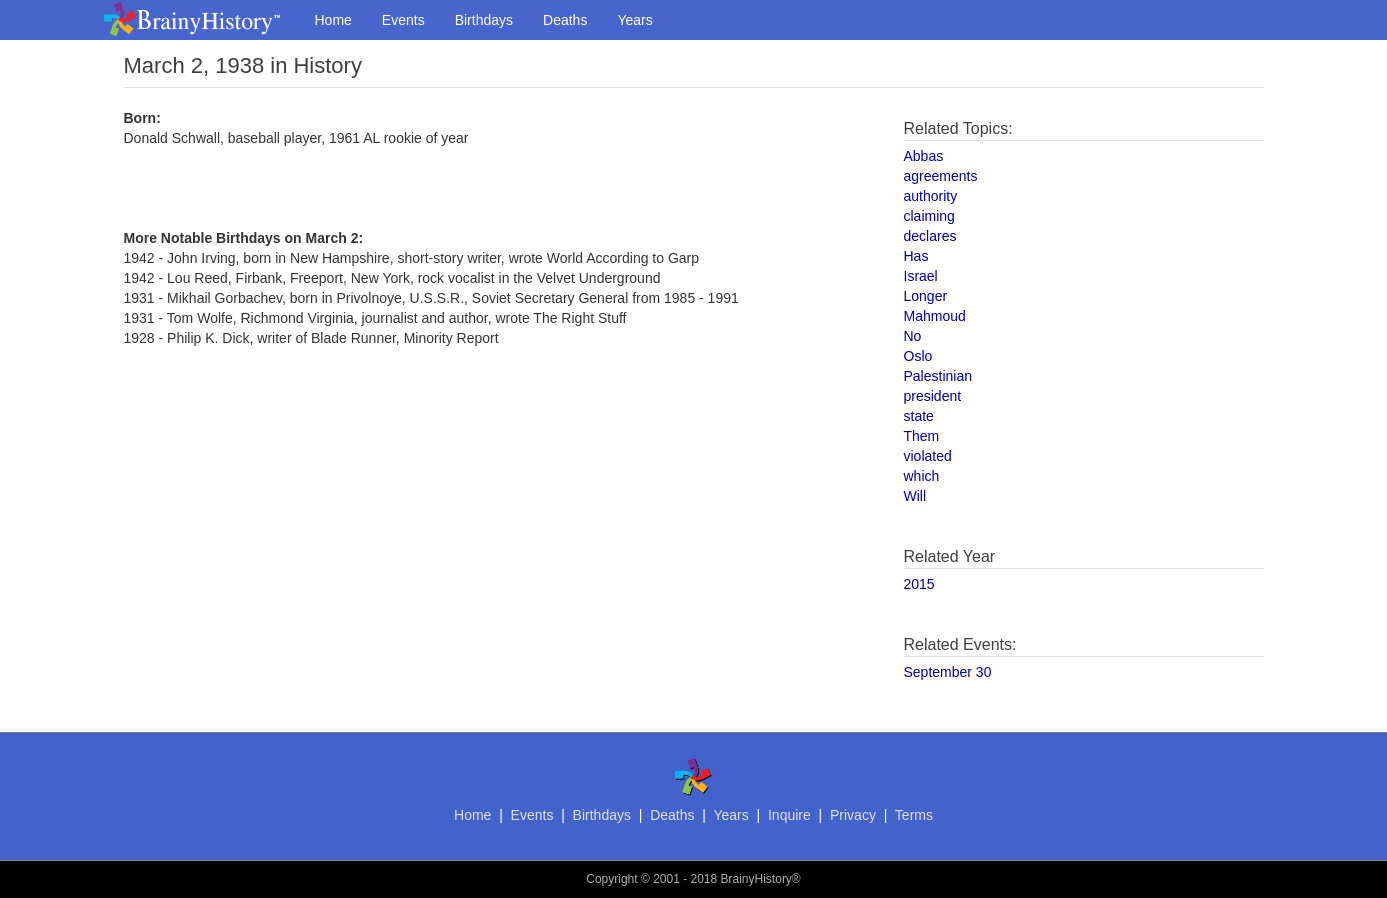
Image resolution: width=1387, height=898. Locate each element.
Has (916, 256)
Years (634, 20)
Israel (921, 276)
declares (930, 236)
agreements (941, 176)
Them (922, 436)
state (919, 416)
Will (915, 496)
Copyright (611, 879)
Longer (926, 296)
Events (403, 20)
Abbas (924, 156)
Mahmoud (935, 316)
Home (333, 20)
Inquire (789, 815)
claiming (929, 216)
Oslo (918, 356)
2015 (919, 584)
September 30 (948, 672)
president (933, 396)
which (922, 476)
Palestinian (938, 376)
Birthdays (484, 20)
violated (928, 456)
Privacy (853, 815)
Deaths (565, 20)
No (913, 336)
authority (931, 196)
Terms (914, 815)
